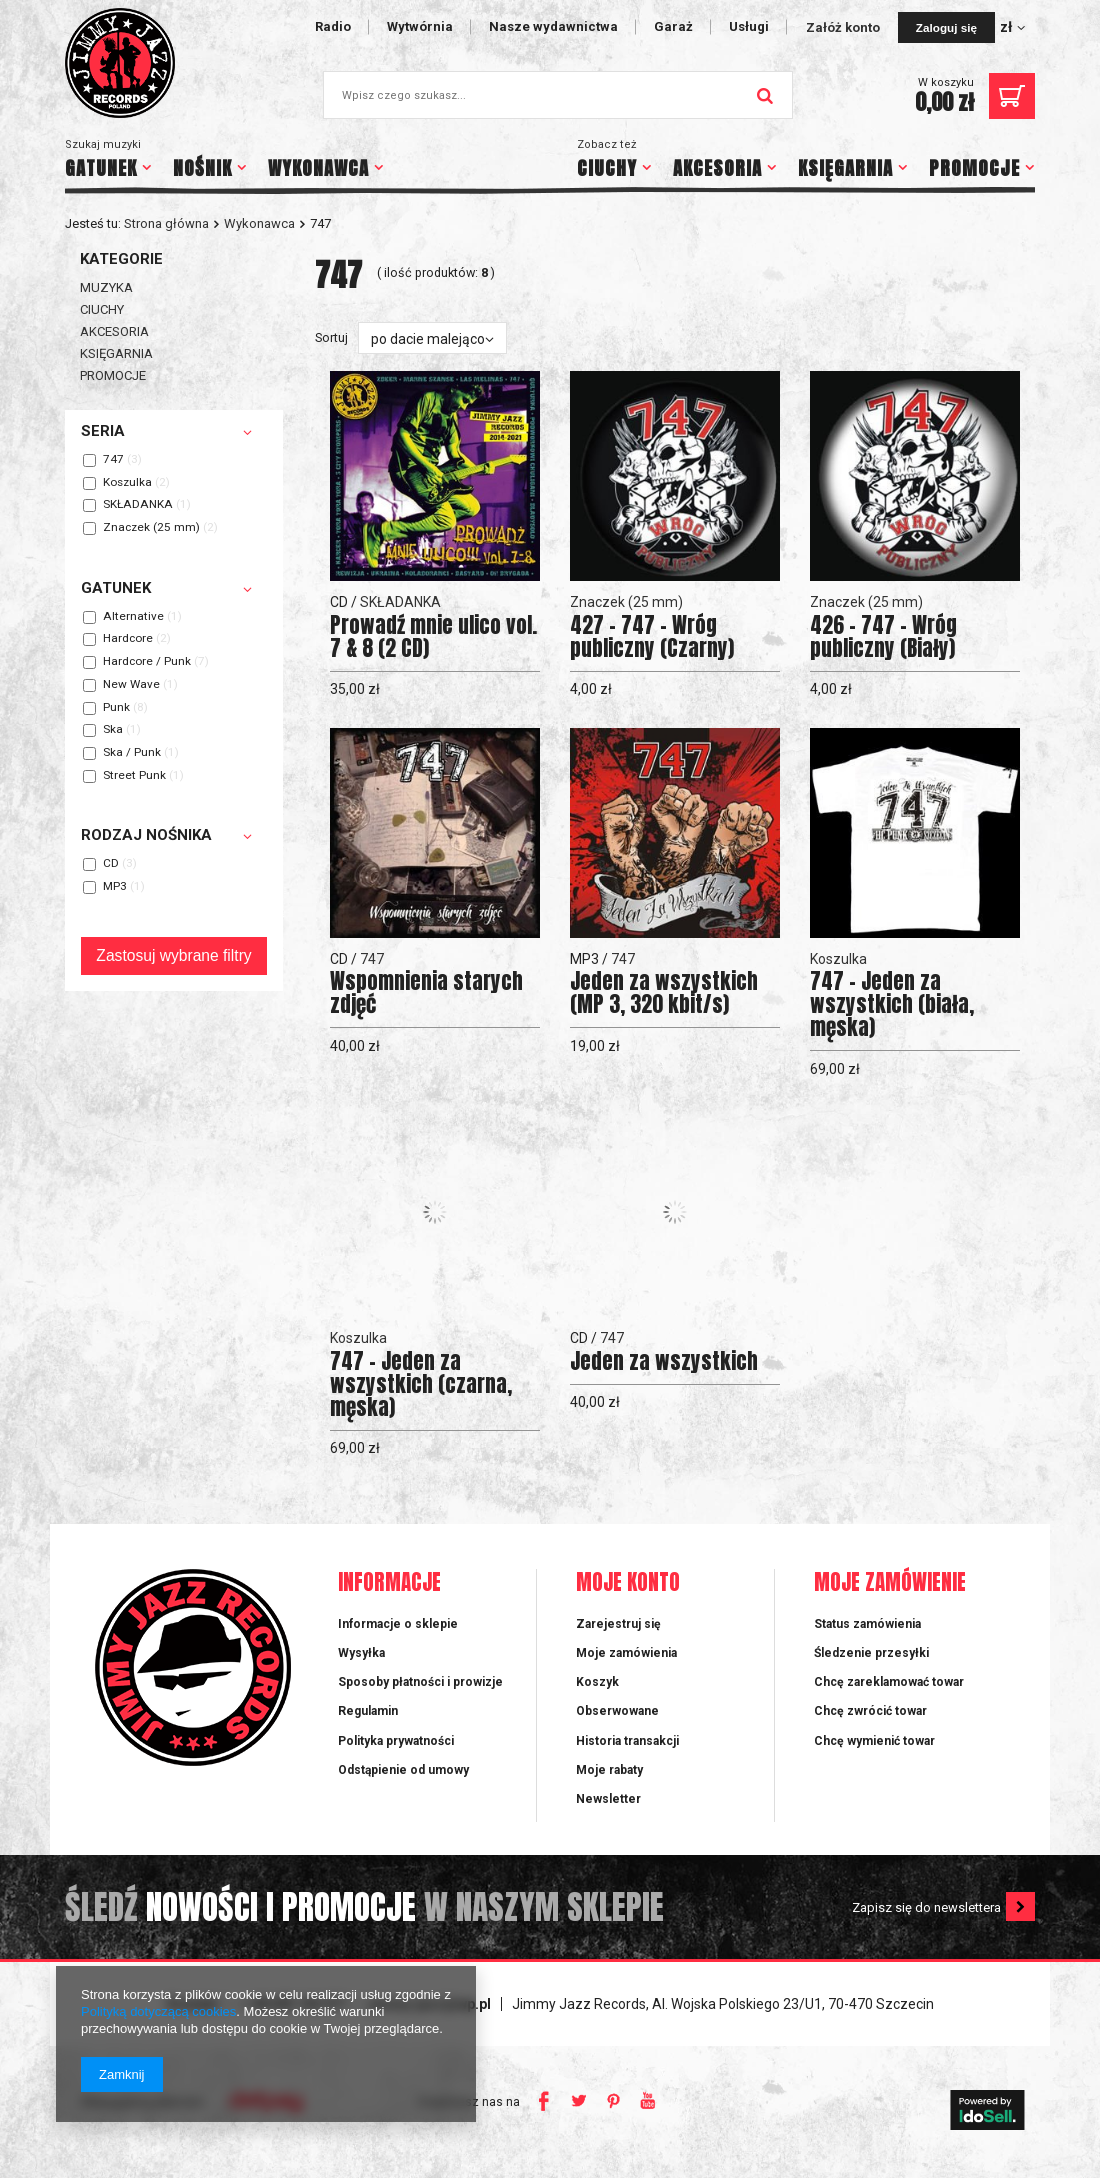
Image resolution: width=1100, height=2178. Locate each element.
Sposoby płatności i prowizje (420, 1682)
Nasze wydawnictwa (553, 26)
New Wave (131, 685)
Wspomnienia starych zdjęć (426, 993)
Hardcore (128, 639)
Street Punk (134, 776)
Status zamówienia (867, 1624)
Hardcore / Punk (147, 662)
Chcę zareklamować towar (889, 1682)
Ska (113, 730)
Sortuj (331, 337)
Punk (116, 708)
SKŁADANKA (138, 505)
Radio (333, 26)
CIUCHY (607, 168)
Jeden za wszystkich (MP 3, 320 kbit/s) (664, 993)
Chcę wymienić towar (874, 1741)
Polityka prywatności (396, 1741)
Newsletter (608, 1799)
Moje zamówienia (626, 1653)
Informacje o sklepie (398, 1624)
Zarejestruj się (618, 1624)
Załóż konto (844, 27)
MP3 (115, 887)
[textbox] (558, 95)
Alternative (133, 617)
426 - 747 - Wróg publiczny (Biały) (883, 637)
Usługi (749, 26)
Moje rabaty (609, 1770)
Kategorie (121, 259)
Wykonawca (259, 223)
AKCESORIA (717, 168)
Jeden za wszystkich (664, 1361)
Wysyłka (361, 1653)
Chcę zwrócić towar (870, 1711)
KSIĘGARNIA (845, 168)
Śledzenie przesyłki (871, 1653)
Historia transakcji (627, 1741)
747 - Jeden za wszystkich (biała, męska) (892, 1004)
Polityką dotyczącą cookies (158, 2011)
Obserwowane (617, 1711)
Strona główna (166, 223)
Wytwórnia (420, 26)
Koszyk (597, 1682)
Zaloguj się (946, 27)
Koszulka (127, 483)
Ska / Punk (132, 753)
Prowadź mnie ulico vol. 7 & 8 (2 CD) (433, 637)
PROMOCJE (974, 168)
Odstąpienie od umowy (403, 1770)
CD (111, 864)
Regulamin (368, 1711)
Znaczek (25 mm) (151, 528)
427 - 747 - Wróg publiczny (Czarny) (652, 637)
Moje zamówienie (890, 1583)
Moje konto (628, 1583)
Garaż (673, 26)
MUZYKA (106, 287)
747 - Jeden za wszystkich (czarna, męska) (421, 1384)
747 (113, 460)
